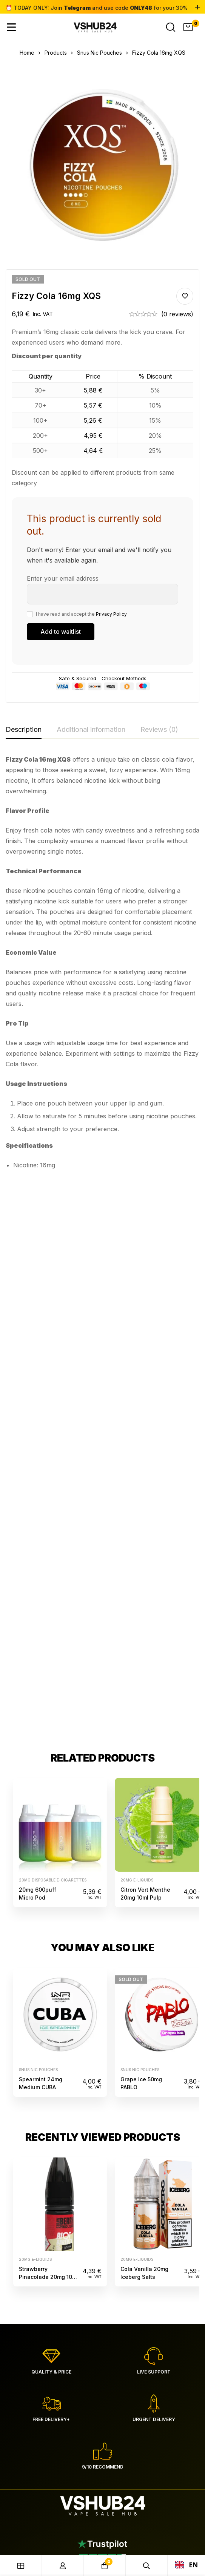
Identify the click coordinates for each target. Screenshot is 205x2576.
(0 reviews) (177, 314)
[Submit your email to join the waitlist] (60, 631)
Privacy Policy (111, 614)
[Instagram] (26, 2092)
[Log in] (63, 2565)
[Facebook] (27, 2082)
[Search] (170, 27)
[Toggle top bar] (197, 7)
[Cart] (188, 27)
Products (56, 52)
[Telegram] (26, 2102)
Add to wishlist (184, 296)
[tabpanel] (102, 965)
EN (186, 2564)
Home (27, 52)
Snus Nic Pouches (99, 52)
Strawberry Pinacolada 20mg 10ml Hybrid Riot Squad (48, 1721)
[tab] (24, 730)
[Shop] (21, 2565)
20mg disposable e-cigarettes (52, 1324)
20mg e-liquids (136, 1324)
